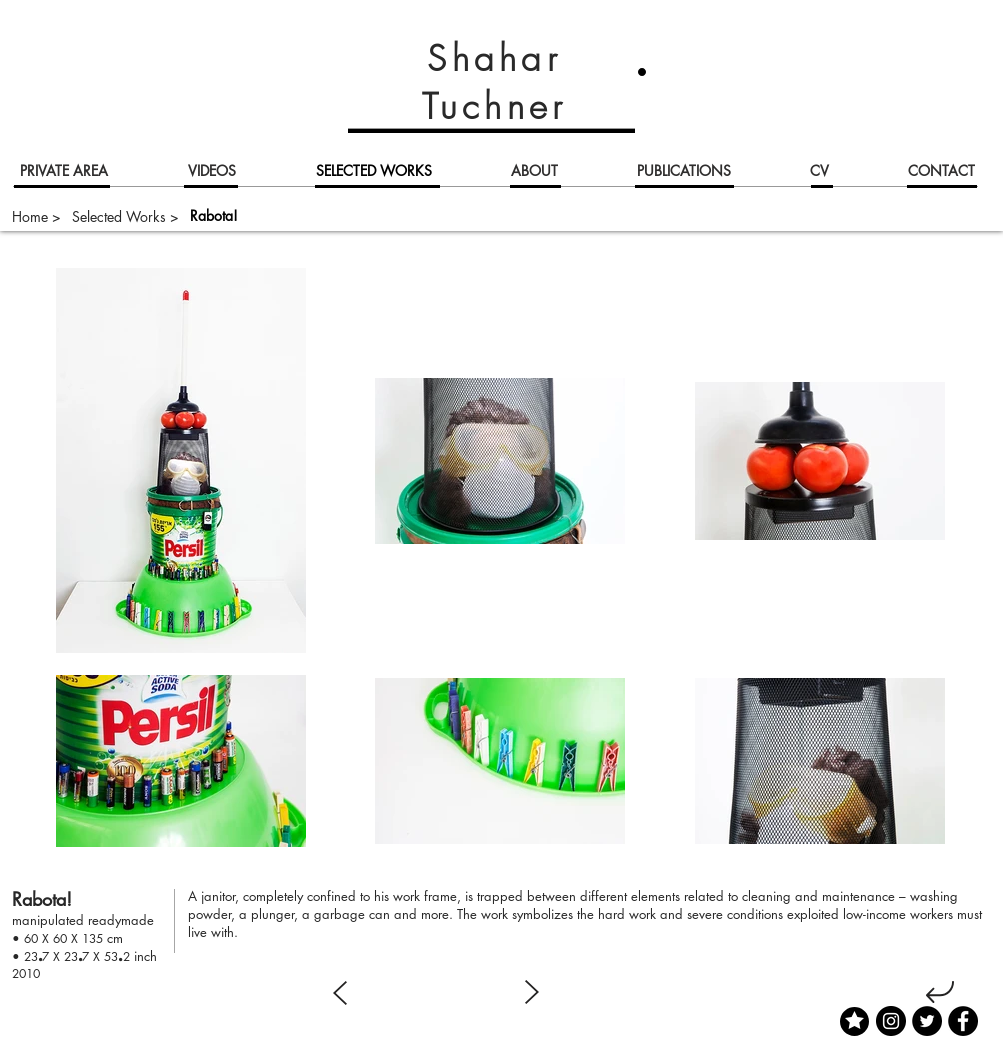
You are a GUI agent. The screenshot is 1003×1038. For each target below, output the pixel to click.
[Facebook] (963, 1021)
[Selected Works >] (125, 216)
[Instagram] (891, 1021)
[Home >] (36, 216)
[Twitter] (927, 1021)
